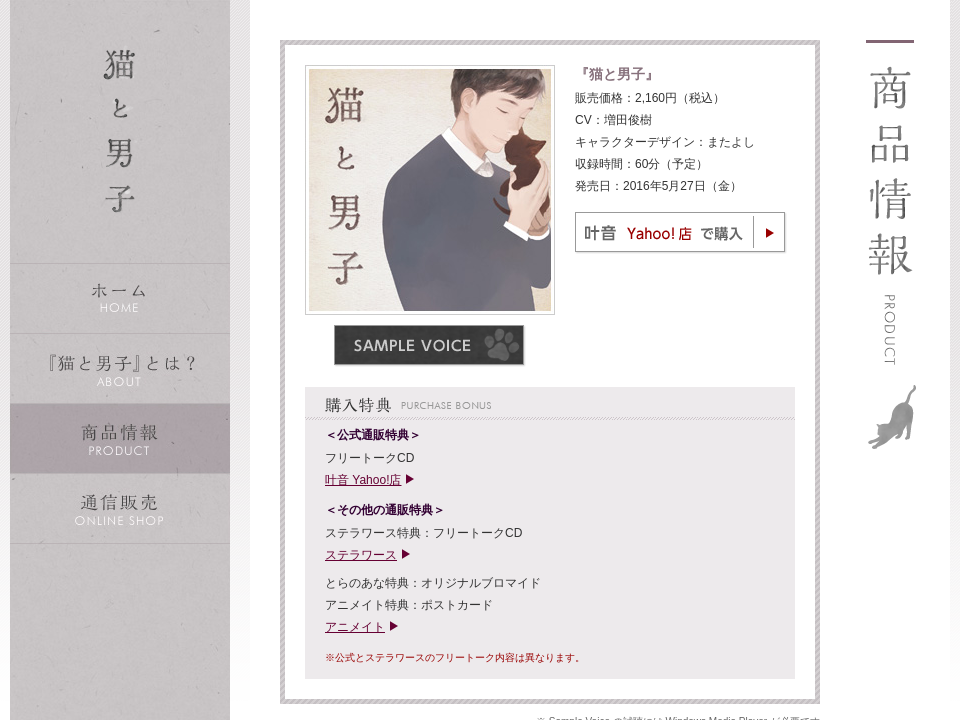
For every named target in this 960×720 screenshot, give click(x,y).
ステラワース (361, 555)
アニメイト (355, 627)
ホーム (120, 298)
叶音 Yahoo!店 (363, 480)
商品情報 (120, 438)
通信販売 (120, 508)
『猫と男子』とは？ (120, 368)
